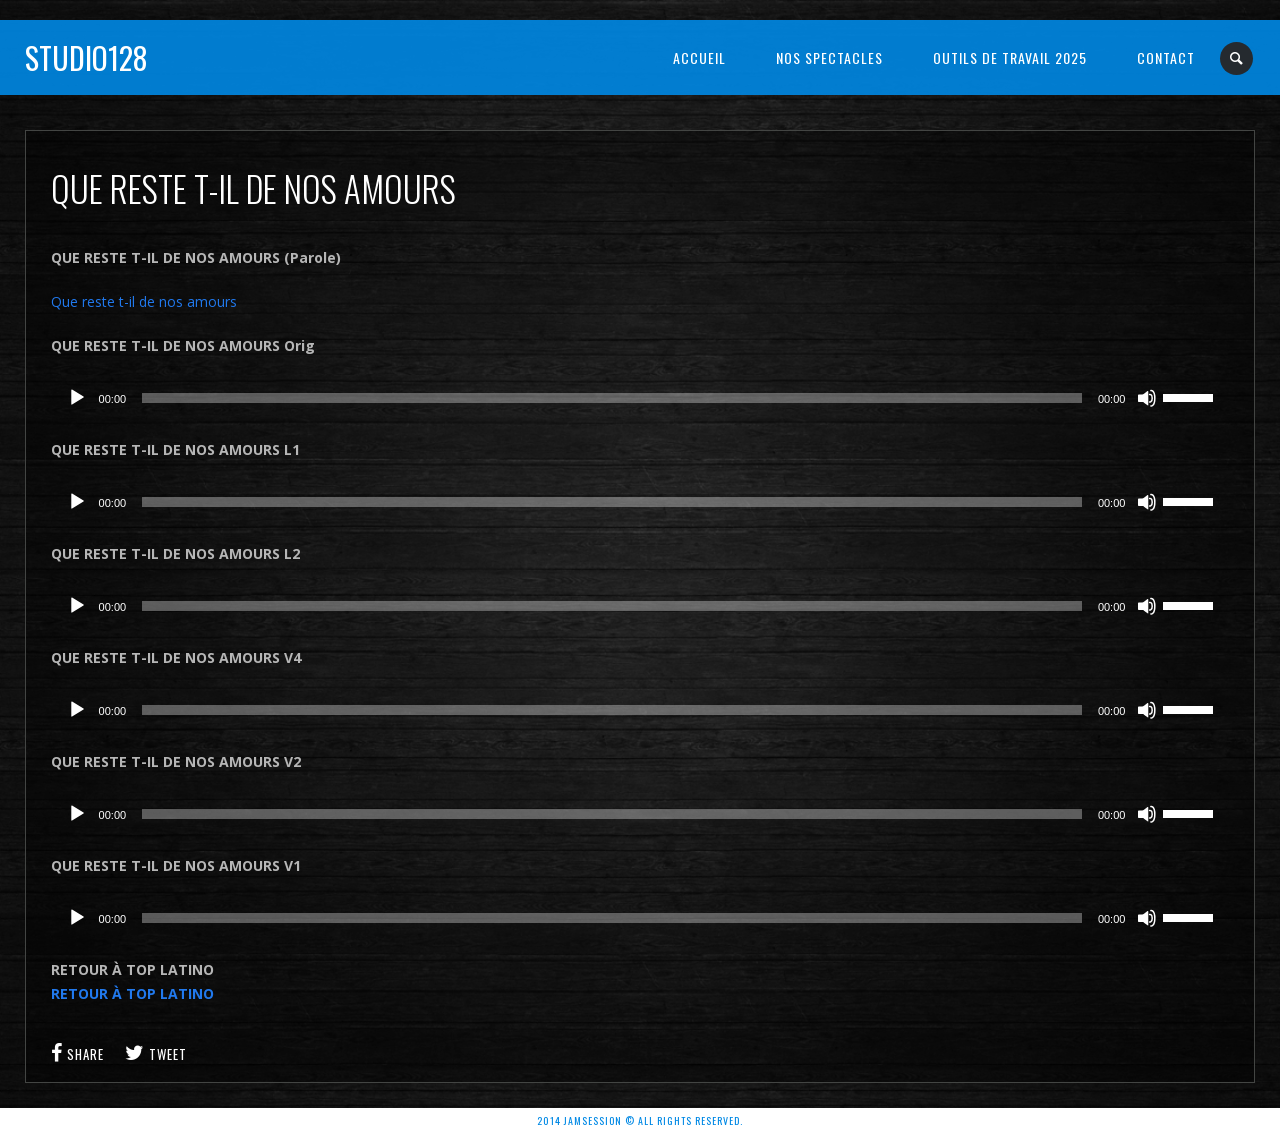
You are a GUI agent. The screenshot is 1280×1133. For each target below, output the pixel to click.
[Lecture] (77, 398)
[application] (640, 398)
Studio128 (86, 57)
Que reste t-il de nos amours (144, 301)
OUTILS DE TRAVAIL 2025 (1010, 57)
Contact (1166, 57)
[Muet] (1147, 398)
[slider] (612, 398)
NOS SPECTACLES (829, 57)
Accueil (699, 57)
